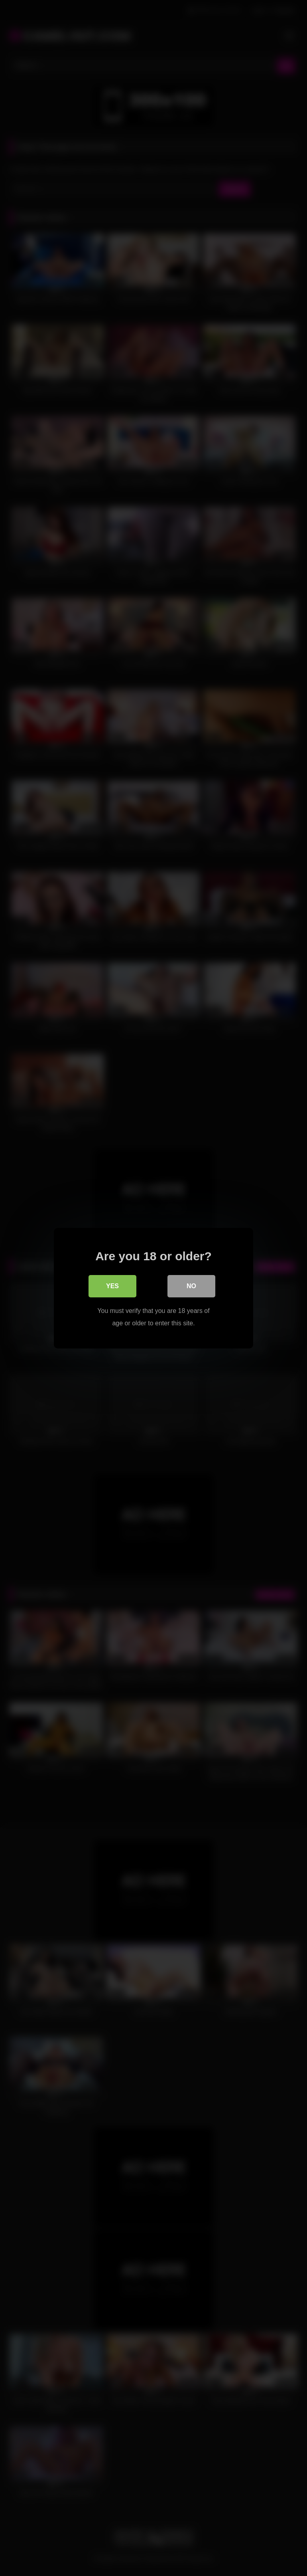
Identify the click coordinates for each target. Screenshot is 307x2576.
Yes (112, 1286)
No (191, 1286)
